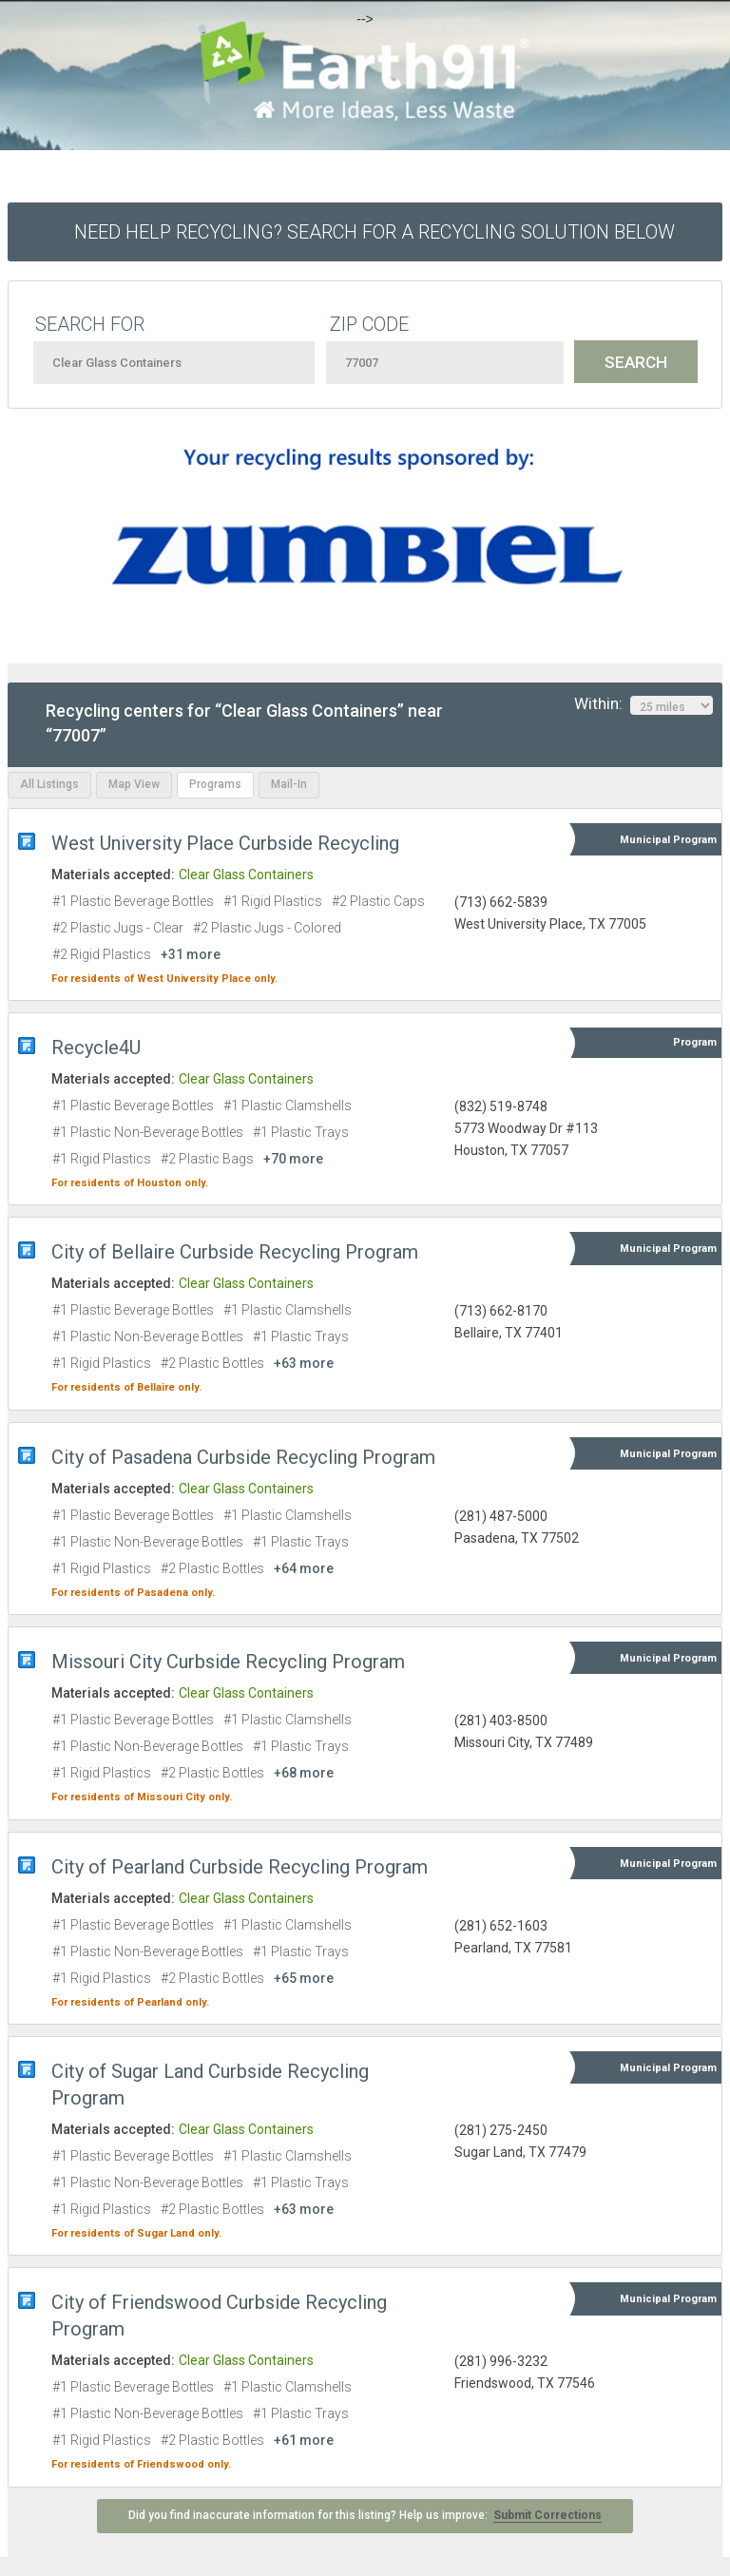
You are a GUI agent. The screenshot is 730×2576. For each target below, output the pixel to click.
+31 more (191, 954)
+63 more (304, 1363)
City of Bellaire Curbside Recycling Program (234, 1251)
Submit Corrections (547, 2515)
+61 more (304, 2440)
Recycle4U (96, 1047)
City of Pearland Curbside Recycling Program (239, 1866)
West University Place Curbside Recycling (225, 843)
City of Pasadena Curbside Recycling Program (243, 1457)
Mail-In (289, 784)
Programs (215, 784)
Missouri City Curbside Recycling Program (228, 1661)
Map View (134, 784)
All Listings (49, 784)
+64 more (304, 1568)
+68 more (304, 1772)
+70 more (293, 1158)
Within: (643, 704)
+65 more (304, 1978)
